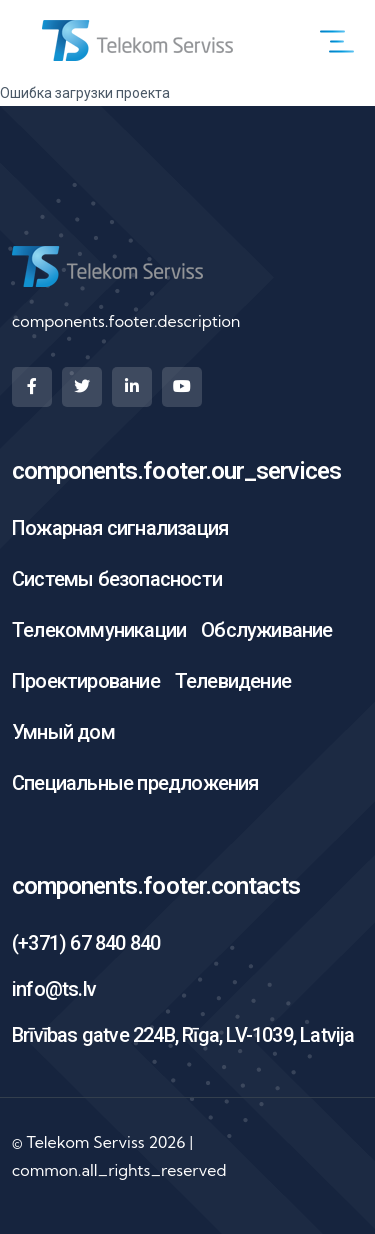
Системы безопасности (117, 579)
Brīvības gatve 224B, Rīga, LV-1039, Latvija (183, 1035)
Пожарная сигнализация (120, 528)
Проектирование (86, 681)
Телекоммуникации (99, 630)
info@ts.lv (54, 989)
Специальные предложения (135, 783)
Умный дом (63, 732)
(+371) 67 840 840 (86, 943)
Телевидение (233, 681)
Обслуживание (266, 630)
